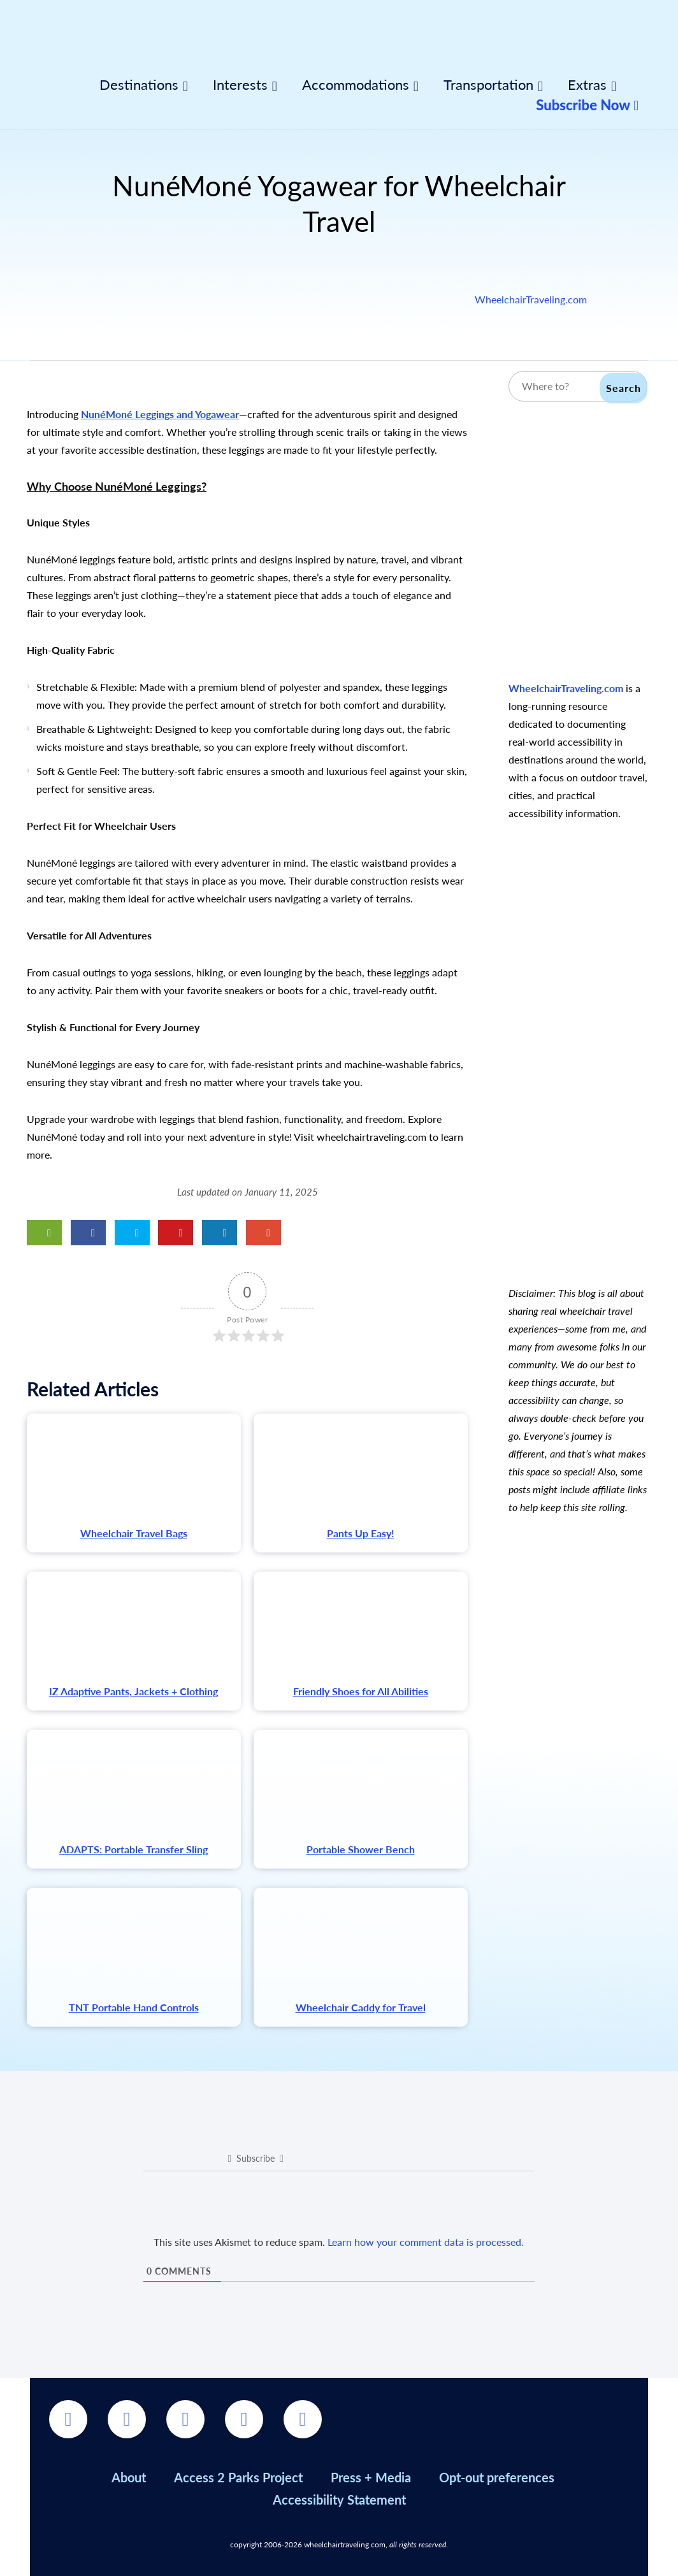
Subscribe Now (587, 105)
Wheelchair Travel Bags (133, 1533)
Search (623, 388)
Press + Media (371, 2477)
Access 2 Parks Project (238, 2477)
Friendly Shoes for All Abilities (360, 1691)
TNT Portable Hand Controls (134, 2007)
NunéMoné (107, 414)
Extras (587, 84)
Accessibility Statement (339, 2499)
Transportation (488, 84)
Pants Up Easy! (360, 1533)
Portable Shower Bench (361, 1849)
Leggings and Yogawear (186, 414)
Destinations (138, 84)
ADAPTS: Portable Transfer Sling (133, 1849)
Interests (240, 84)
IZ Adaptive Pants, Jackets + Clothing (133, 1691)
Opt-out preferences (496, 2477)
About (129, 2477)
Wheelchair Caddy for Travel (361, 2007)
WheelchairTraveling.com (531, 299)
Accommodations (355, 84)
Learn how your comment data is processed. (426, 2242)
